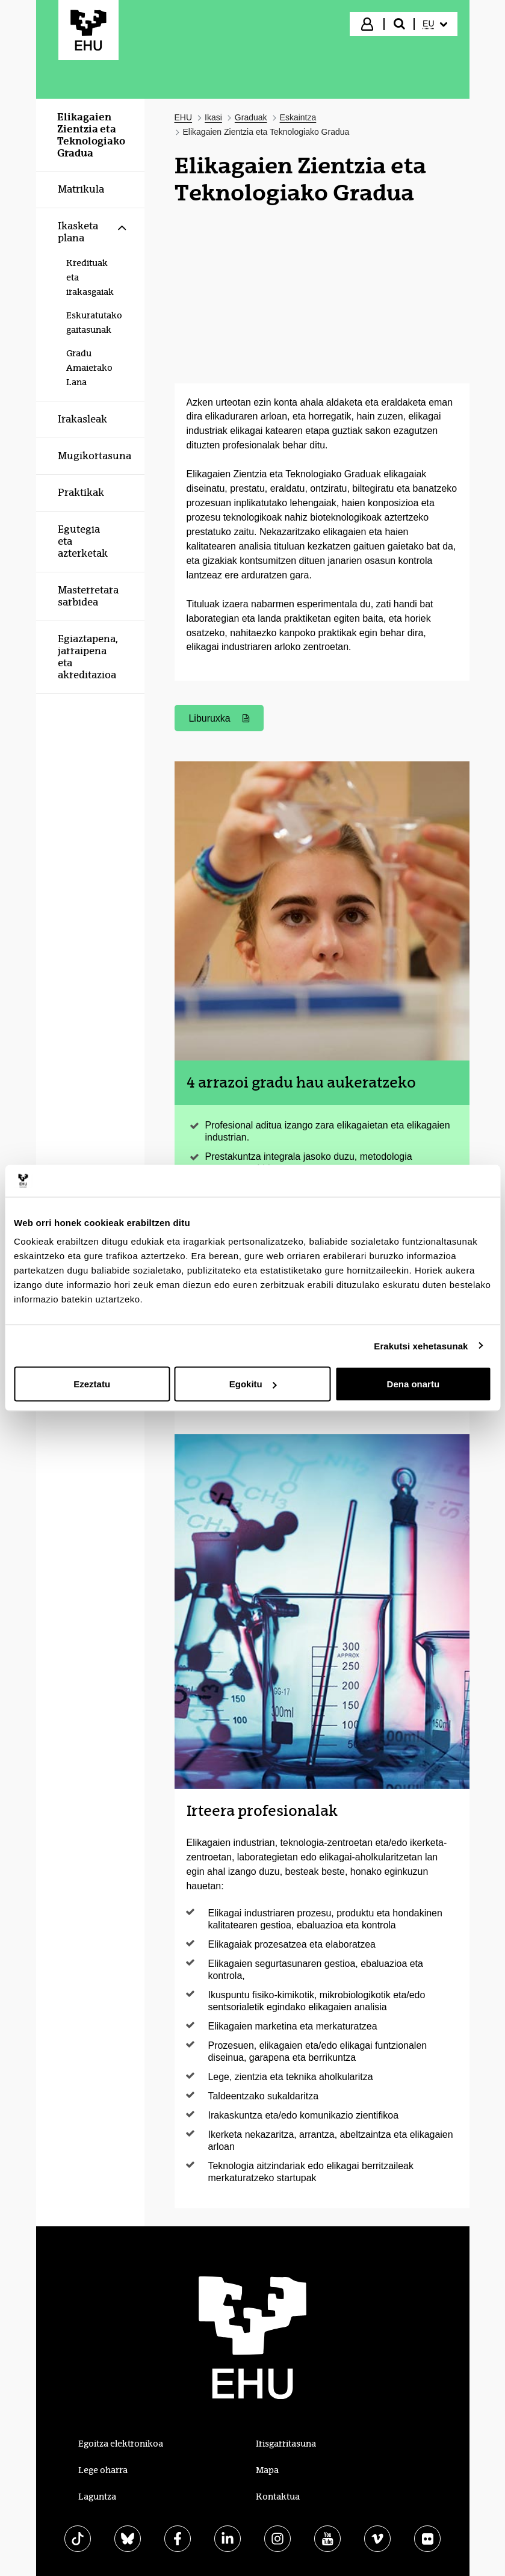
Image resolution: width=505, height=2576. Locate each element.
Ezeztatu (91, 1384)
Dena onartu (413, 1384)
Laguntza (97, 2496)
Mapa (267, 2470)
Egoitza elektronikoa (120, 2443)
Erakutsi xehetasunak (421, 1345)
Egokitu (253, 1384)
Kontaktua (278, 2496)
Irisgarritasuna (286, 2443)
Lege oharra (103, 2470)
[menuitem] (435, 24)
